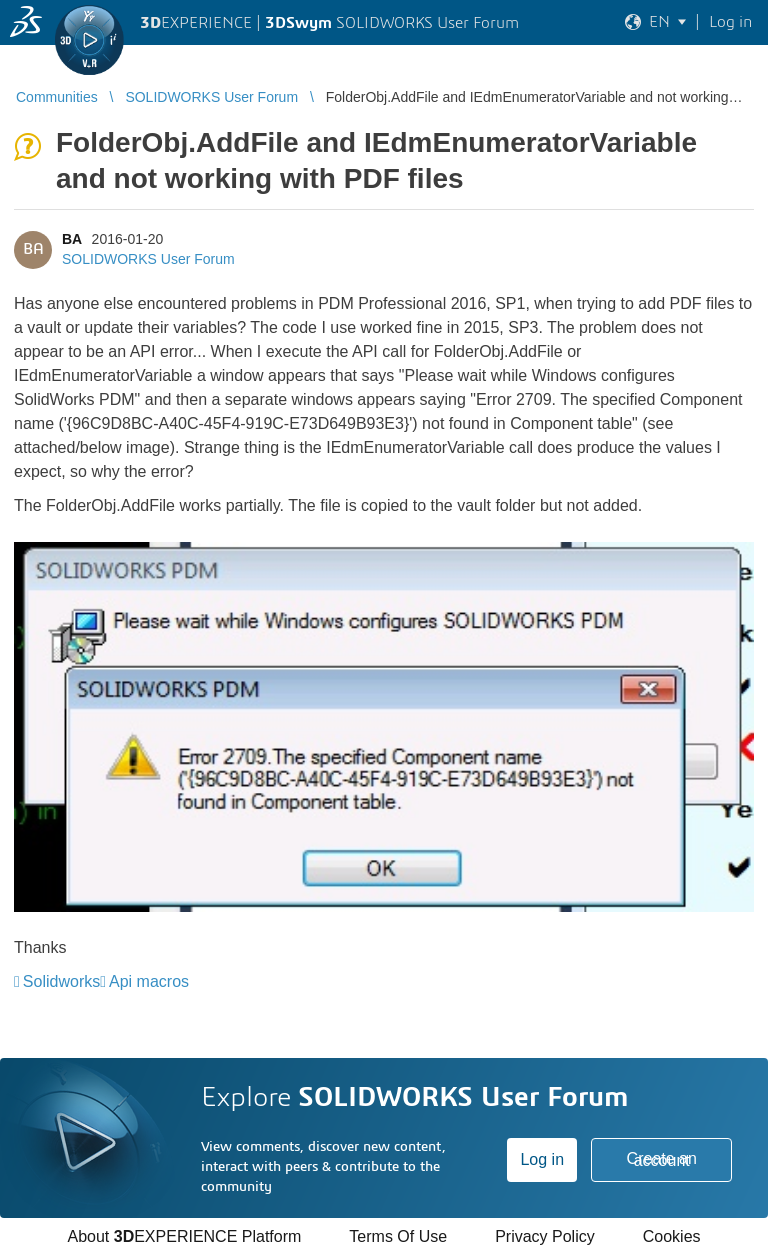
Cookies (672, 1236)
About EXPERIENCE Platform (184, 1236)
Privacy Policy (545, 1236)
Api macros (149, 981)
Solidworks (61, 981)
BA (72, 239)
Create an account (662, 1159)
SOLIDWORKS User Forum (148, 259)
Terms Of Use (398, 1236)
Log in (542, 1159)
